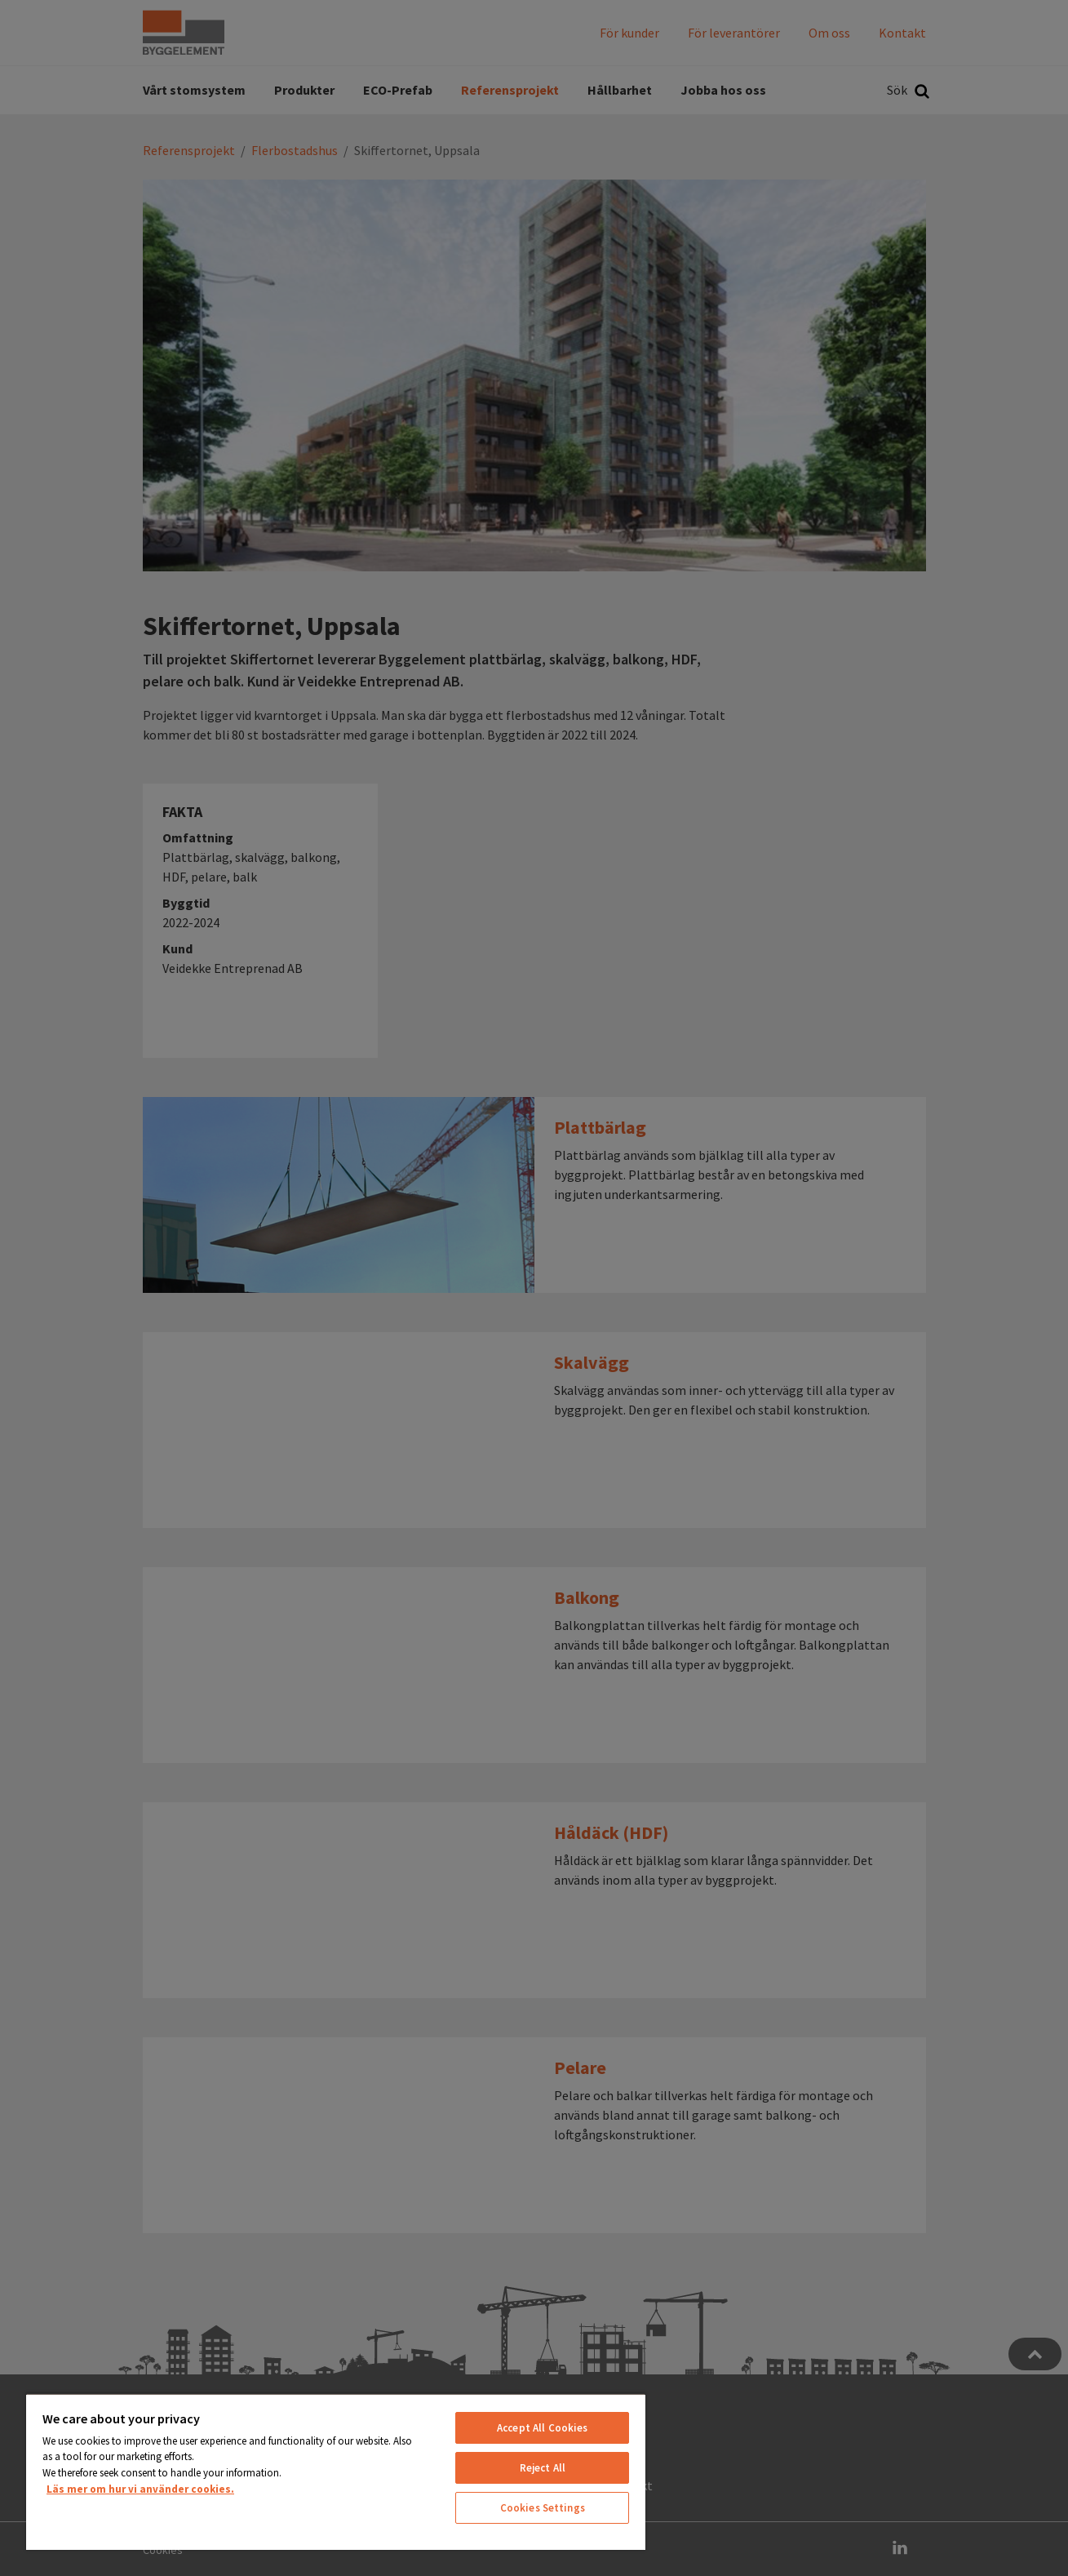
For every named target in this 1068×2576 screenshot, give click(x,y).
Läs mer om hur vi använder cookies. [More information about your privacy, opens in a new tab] (140, 2489)
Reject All (542, 2468)
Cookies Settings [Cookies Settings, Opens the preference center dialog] (542, 2508)
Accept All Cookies (542, 2428)
